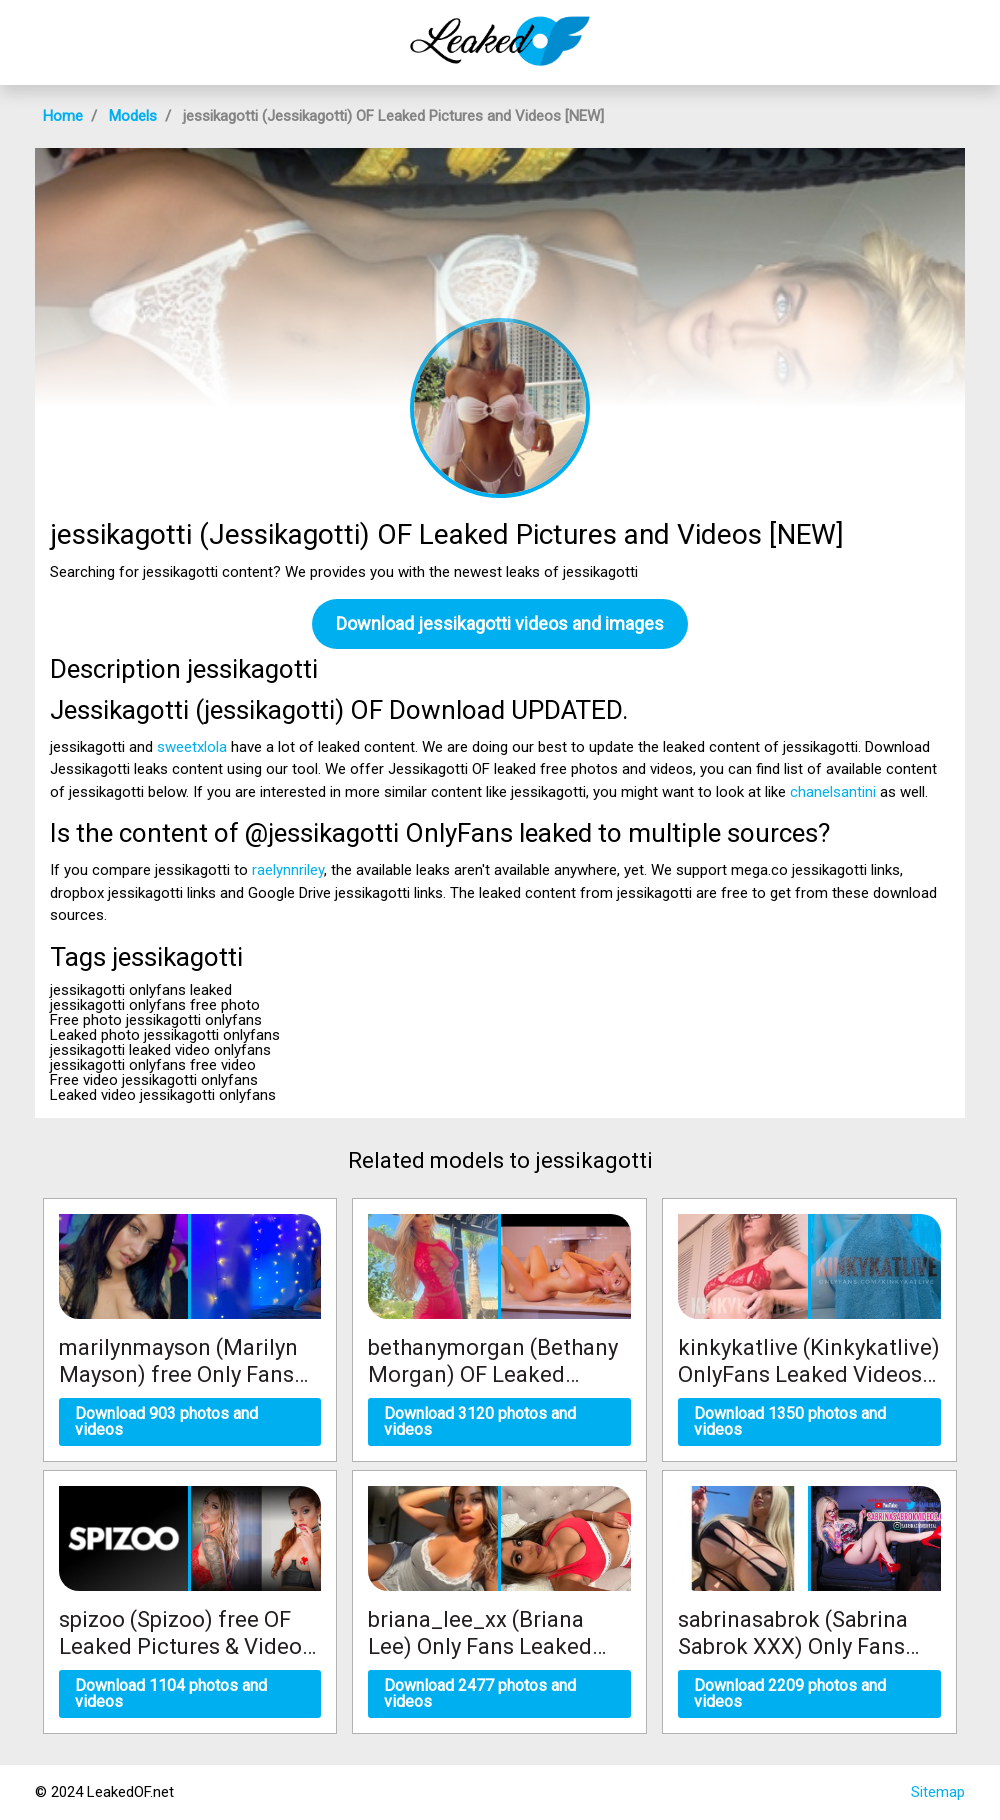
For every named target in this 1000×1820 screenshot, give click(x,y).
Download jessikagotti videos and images (500, 623)
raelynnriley (288, 870)
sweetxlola (192, 747)
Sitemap (938, 1792)
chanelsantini (833, 792)
